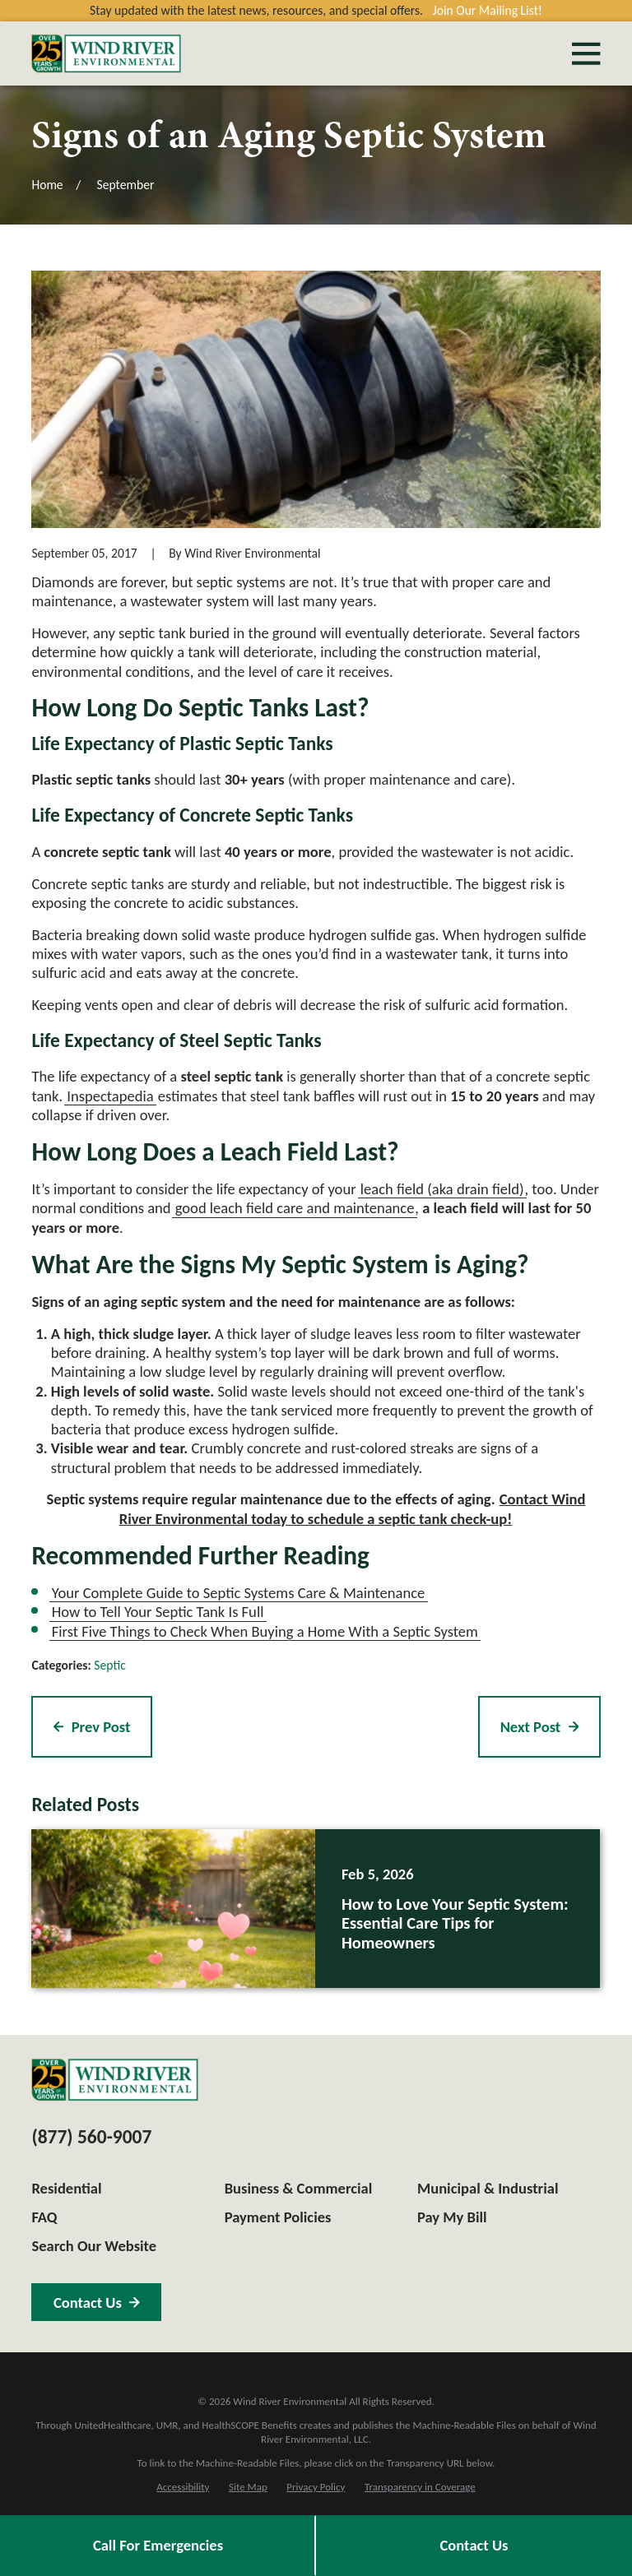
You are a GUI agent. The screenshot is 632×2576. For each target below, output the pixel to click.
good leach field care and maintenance (295, 1207)
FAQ (44, 2217)
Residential (66, 2188)
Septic (109, 1665)
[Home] (106, 53)
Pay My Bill (452, 2217)
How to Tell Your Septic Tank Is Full (158, 1611)
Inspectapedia (110, 1095)
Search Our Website (93, 2245)
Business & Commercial (299, 2188)
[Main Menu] (586, 53)
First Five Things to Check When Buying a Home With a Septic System (265, 1631)
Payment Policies (278, 2217)
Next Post (539, 1726)
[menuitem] (182, 2487)
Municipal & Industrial (488, 2188)
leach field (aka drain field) (442, 1188)
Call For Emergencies (158, 2545)
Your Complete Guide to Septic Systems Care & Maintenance (238, 1592)
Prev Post (91, 1726)
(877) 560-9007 (91, 2136)
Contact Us (474, 2545)
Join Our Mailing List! (487, 10)
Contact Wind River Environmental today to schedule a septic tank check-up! (352, 1508)
